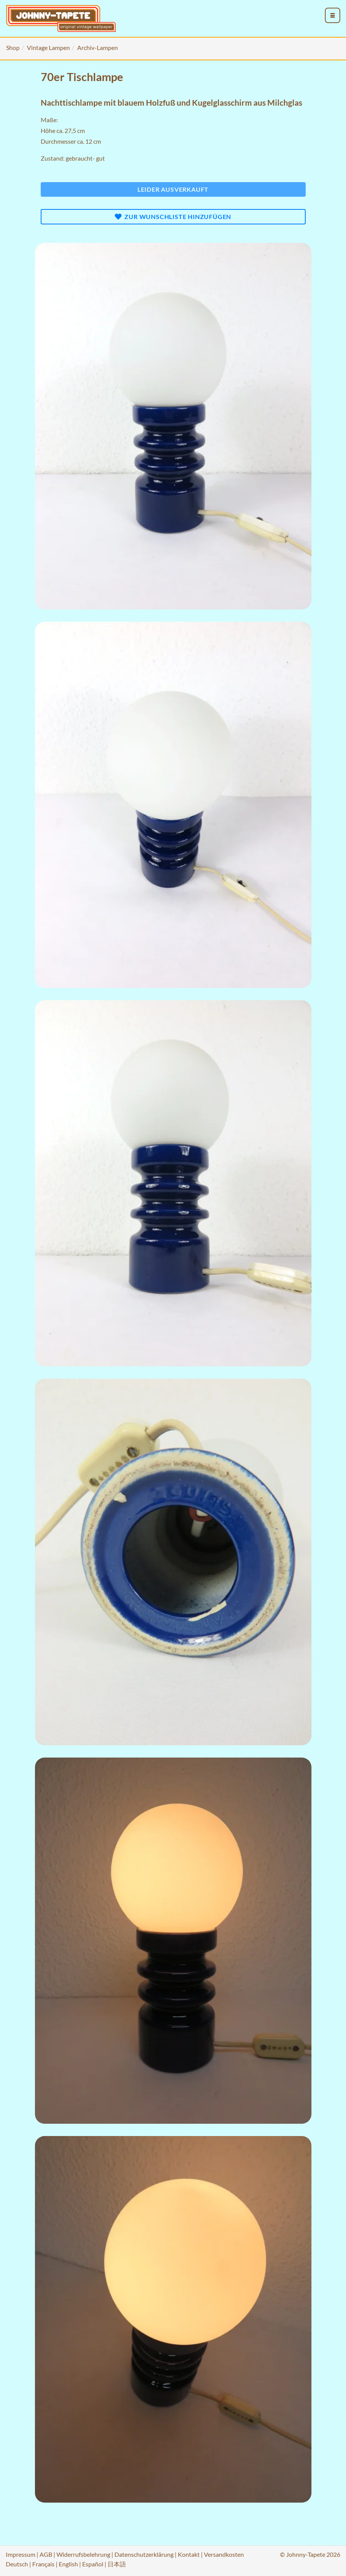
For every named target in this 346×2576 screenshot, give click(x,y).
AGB (46, 2554)
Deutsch (17, 2564)
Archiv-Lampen (97, 47)
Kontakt (189, 2554)
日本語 (117, 2564)
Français (43, 2564)
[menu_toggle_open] (332, 15)
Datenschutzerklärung (144, 2554)
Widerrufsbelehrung (83, 2554)
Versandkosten (224, 2554)
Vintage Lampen (48, 47)
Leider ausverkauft (173, 189)
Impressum (20, 2554)
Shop (13, 47)
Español (92, 2564)
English (68, 2564)
